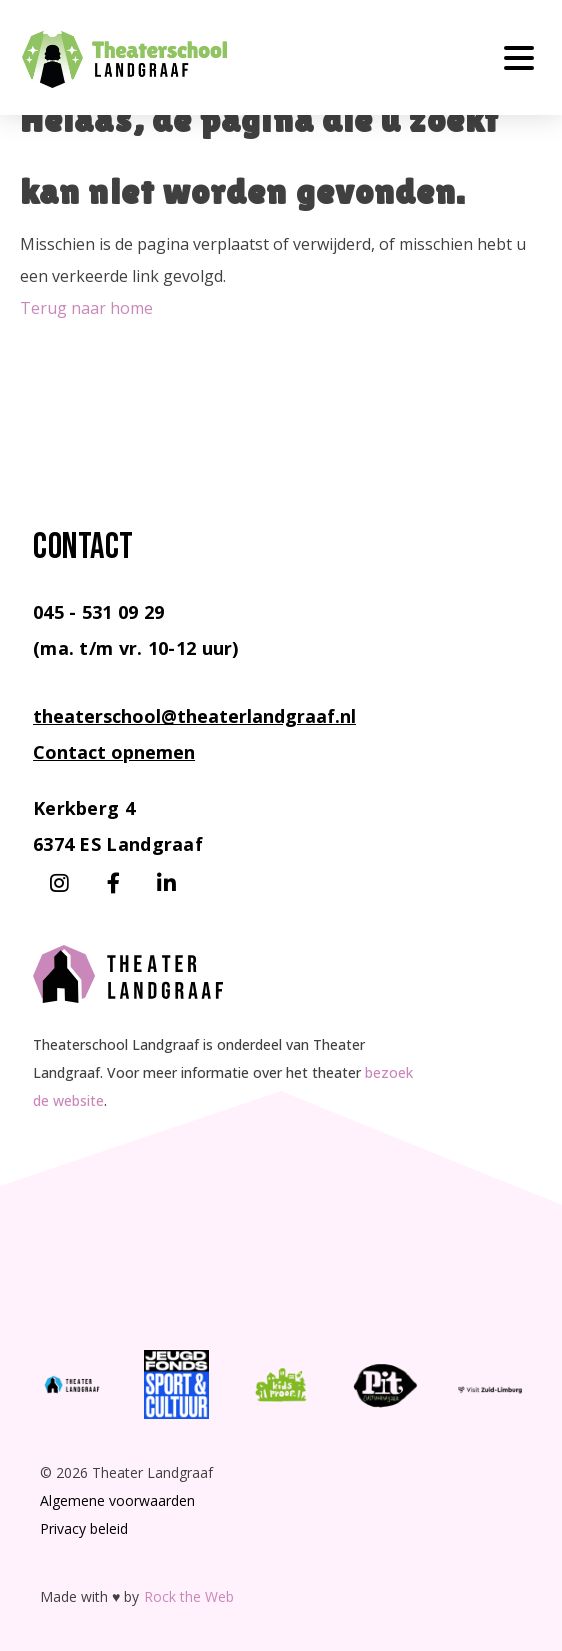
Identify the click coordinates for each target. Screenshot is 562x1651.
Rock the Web (189, 1596)
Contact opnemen (114, 752)
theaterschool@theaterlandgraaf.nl (194, 716)
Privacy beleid (84, 1528)
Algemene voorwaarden (117, 1500)
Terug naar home (86, 308)
